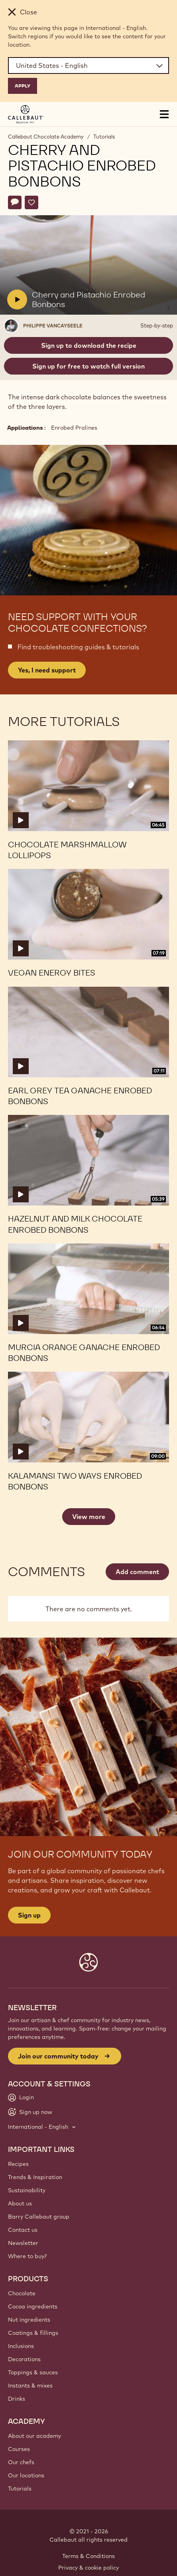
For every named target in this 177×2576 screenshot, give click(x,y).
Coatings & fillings (33, 2332)
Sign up (29, 1915)
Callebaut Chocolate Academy (46, 136)
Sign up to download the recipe (88, 345)
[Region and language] (88, 65)
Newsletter (23, 2243)
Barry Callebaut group (38, 2216)
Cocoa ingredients (32, 2306)
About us (20, 2203)
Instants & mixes (30, 2385)
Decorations (24, 2359)
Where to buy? (27, 2256)
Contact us (22, 2229)
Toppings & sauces (33, 2372)
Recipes (18, 2163)
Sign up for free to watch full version (88, 366)
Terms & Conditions (88, 2556)
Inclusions (21, 2346)
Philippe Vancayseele (53, 326)
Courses (19, 2449)
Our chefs (21, 2462)
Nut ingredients (29, 2319)
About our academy (34, 2435)
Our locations (26, 2475)
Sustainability (26, 2190)
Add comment (137, 1572)
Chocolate (21, 2293)
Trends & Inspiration (35, 2177)
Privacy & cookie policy (88, 2567)
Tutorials (104, 136)
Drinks (16, 2398)
